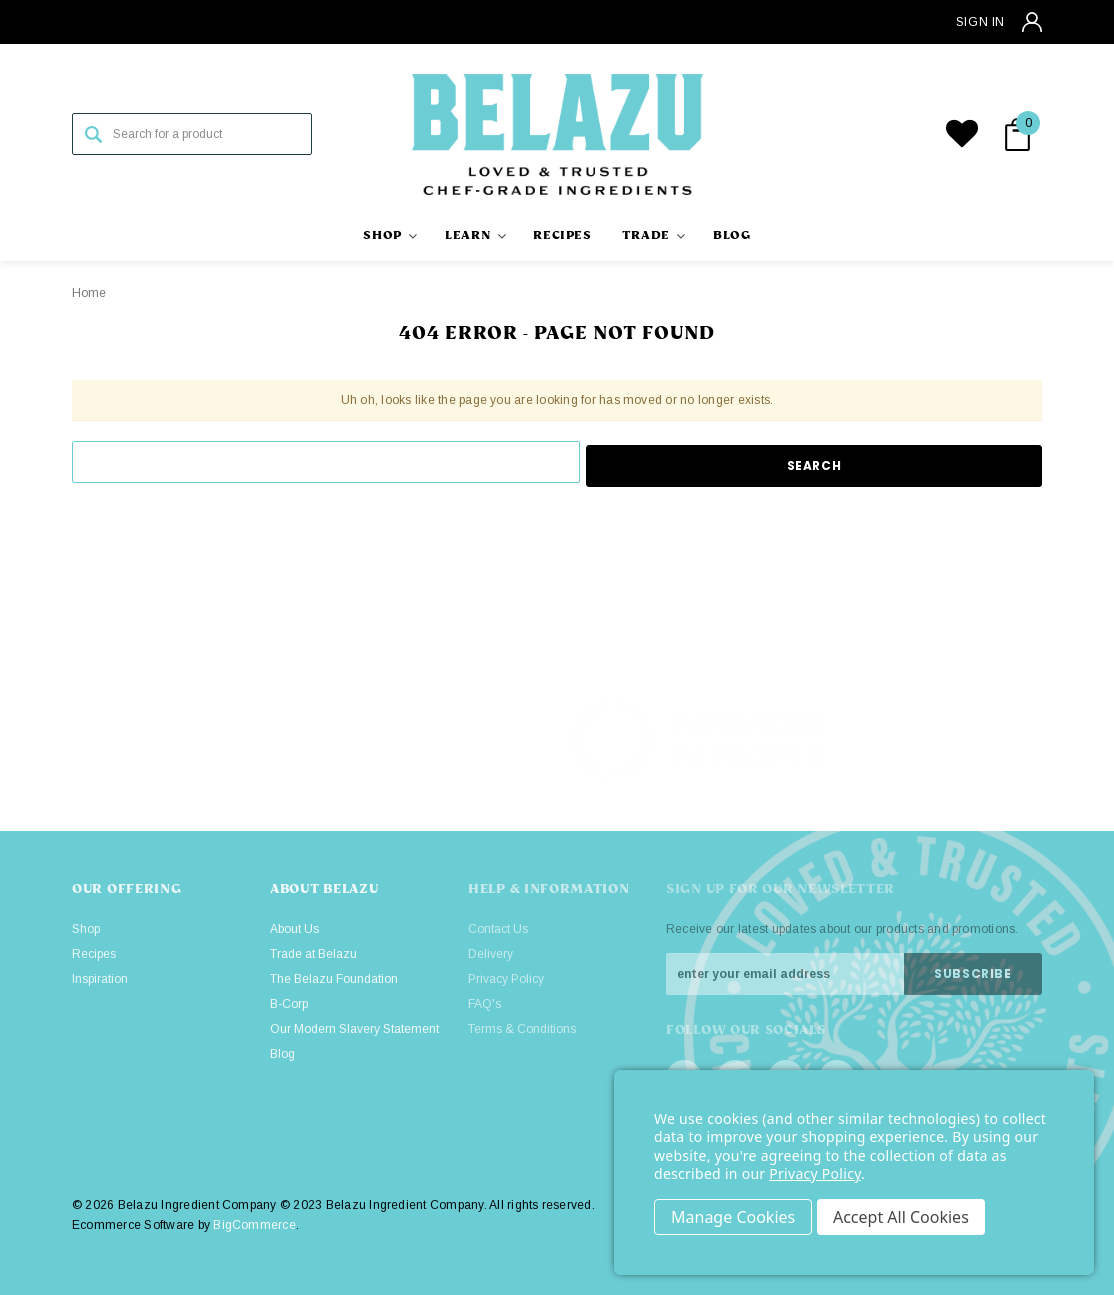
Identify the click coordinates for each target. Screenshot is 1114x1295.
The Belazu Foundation (334, 979)
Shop (86, 929)
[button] (975, 741)
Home (89, 293)
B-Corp (289, 1004)
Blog (282, 1054)
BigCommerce (254, 1225)
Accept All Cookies (904, 1217)
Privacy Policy (815, 1173)
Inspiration (100, 979)
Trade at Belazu (313, 954)
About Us (294, 929)
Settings (733, 1217)
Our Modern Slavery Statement (354, 1029)
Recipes (94, 954)
